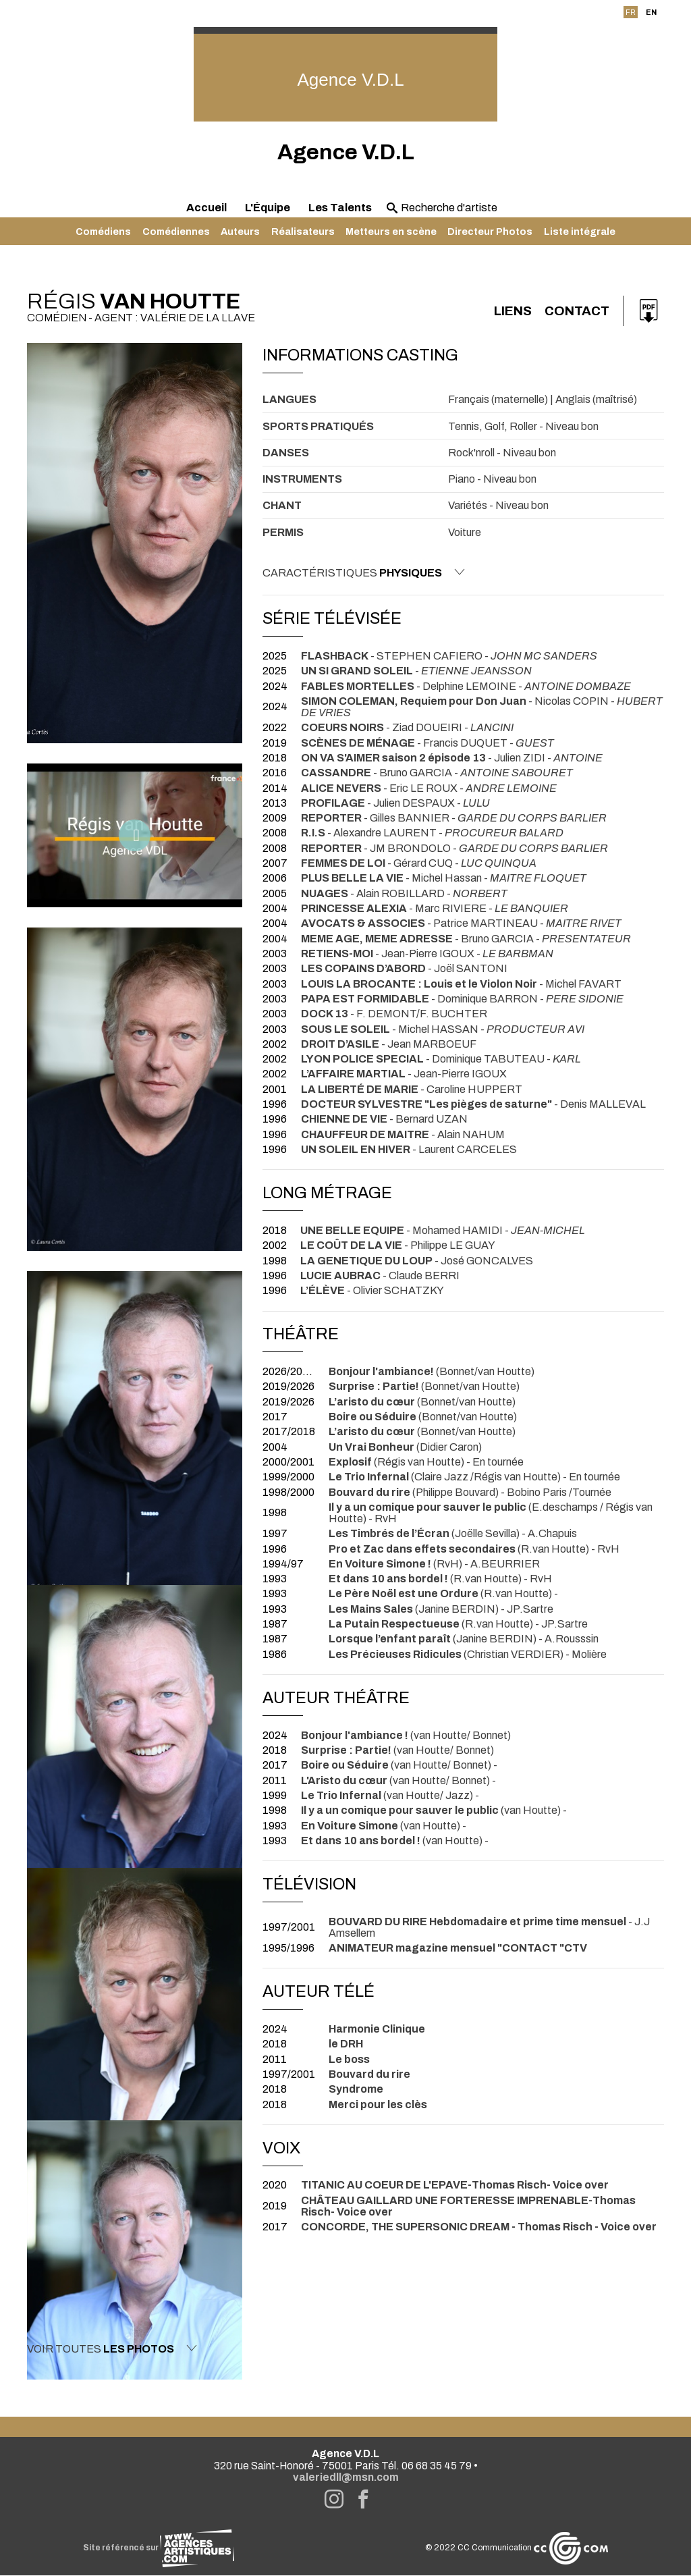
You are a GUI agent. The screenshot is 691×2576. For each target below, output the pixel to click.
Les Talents (340, 207)
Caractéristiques (363, 572)
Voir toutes (112, 2348)
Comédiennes (176, 231)
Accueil (206, 207)
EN (651, 12)
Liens (506, 311)
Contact (575, 311)
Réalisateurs (303, 231)
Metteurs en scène (391, 231)
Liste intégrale (579, 231)
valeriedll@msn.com (346, 2478)
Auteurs (240, 231)
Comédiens (103, 231)
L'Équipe (267, 207)
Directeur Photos (489, 231)
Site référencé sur (158, 2549)
